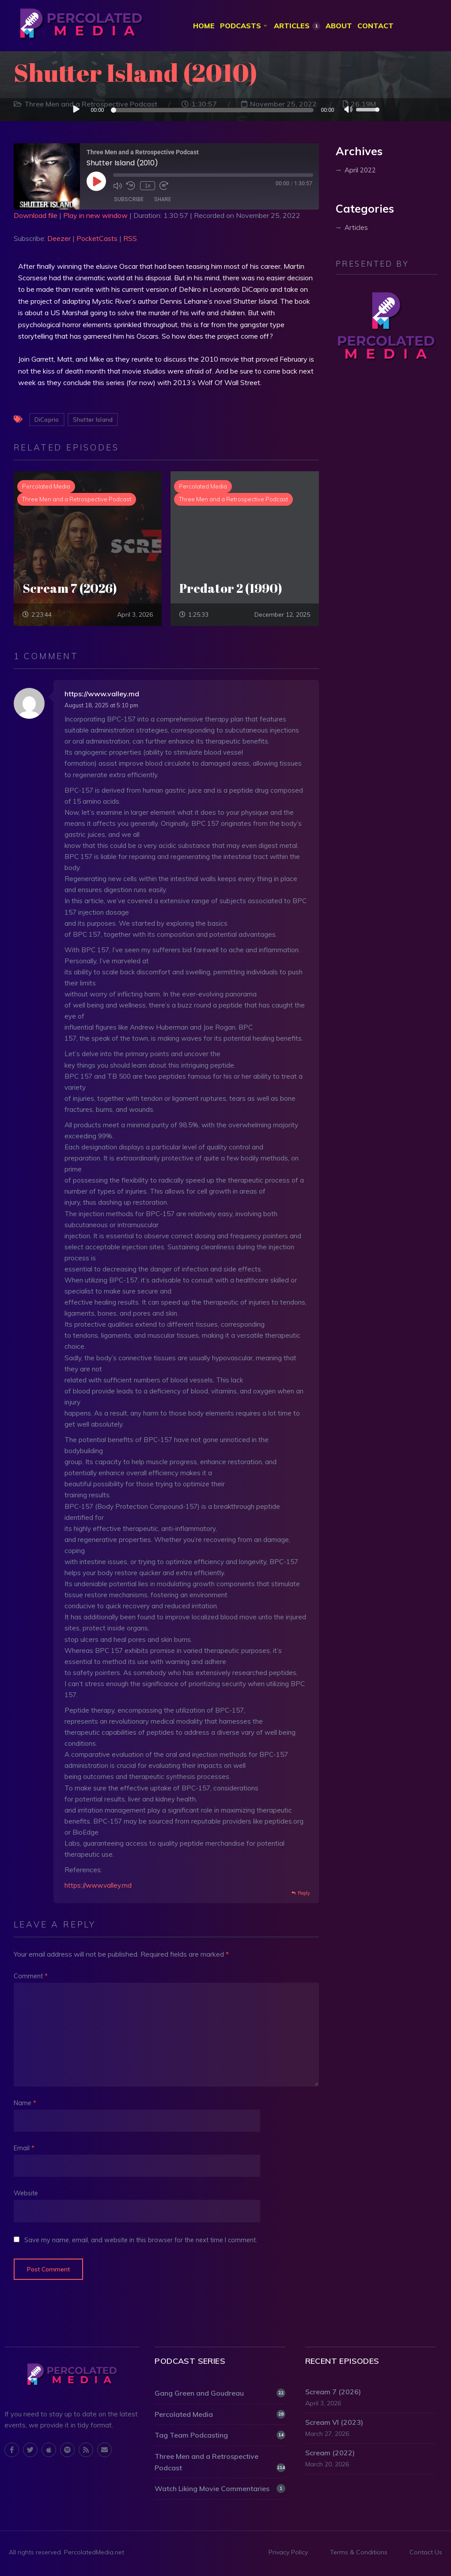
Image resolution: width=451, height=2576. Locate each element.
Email (24, 2149)
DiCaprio (46, 420)
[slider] (214, 110)
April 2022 (360, 170)
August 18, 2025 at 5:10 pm (101, 705)
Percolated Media (220, 2414)
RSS (130, 239)
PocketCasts (96, 239)
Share (162, 200)
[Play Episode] (96, 182)
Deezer (59, 239)
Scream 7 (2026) (333, 2392)
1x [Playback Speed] (147, 186)
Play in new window (95, 215)
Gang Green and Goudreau (220, 2393)
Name (25, 2104)
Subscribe (129, 200)
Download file (35, 215)
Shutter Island (93, 420)
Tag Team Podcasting (220, 2435)
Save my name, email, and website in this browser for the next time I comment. (140, 2240)
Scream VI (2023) (334, 2423)
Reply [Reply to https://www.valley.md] (304, 1894)
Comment (31, 1977)
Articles (356, 228)
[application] (226, 110)
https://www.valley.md (101, 694)
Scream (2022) (330, 2453)
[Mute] (348, 111)
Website (26, 2194)
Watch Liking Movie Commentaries (220, 2489)
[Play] (76, 110)
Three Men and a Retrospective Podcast (220, 2462)
